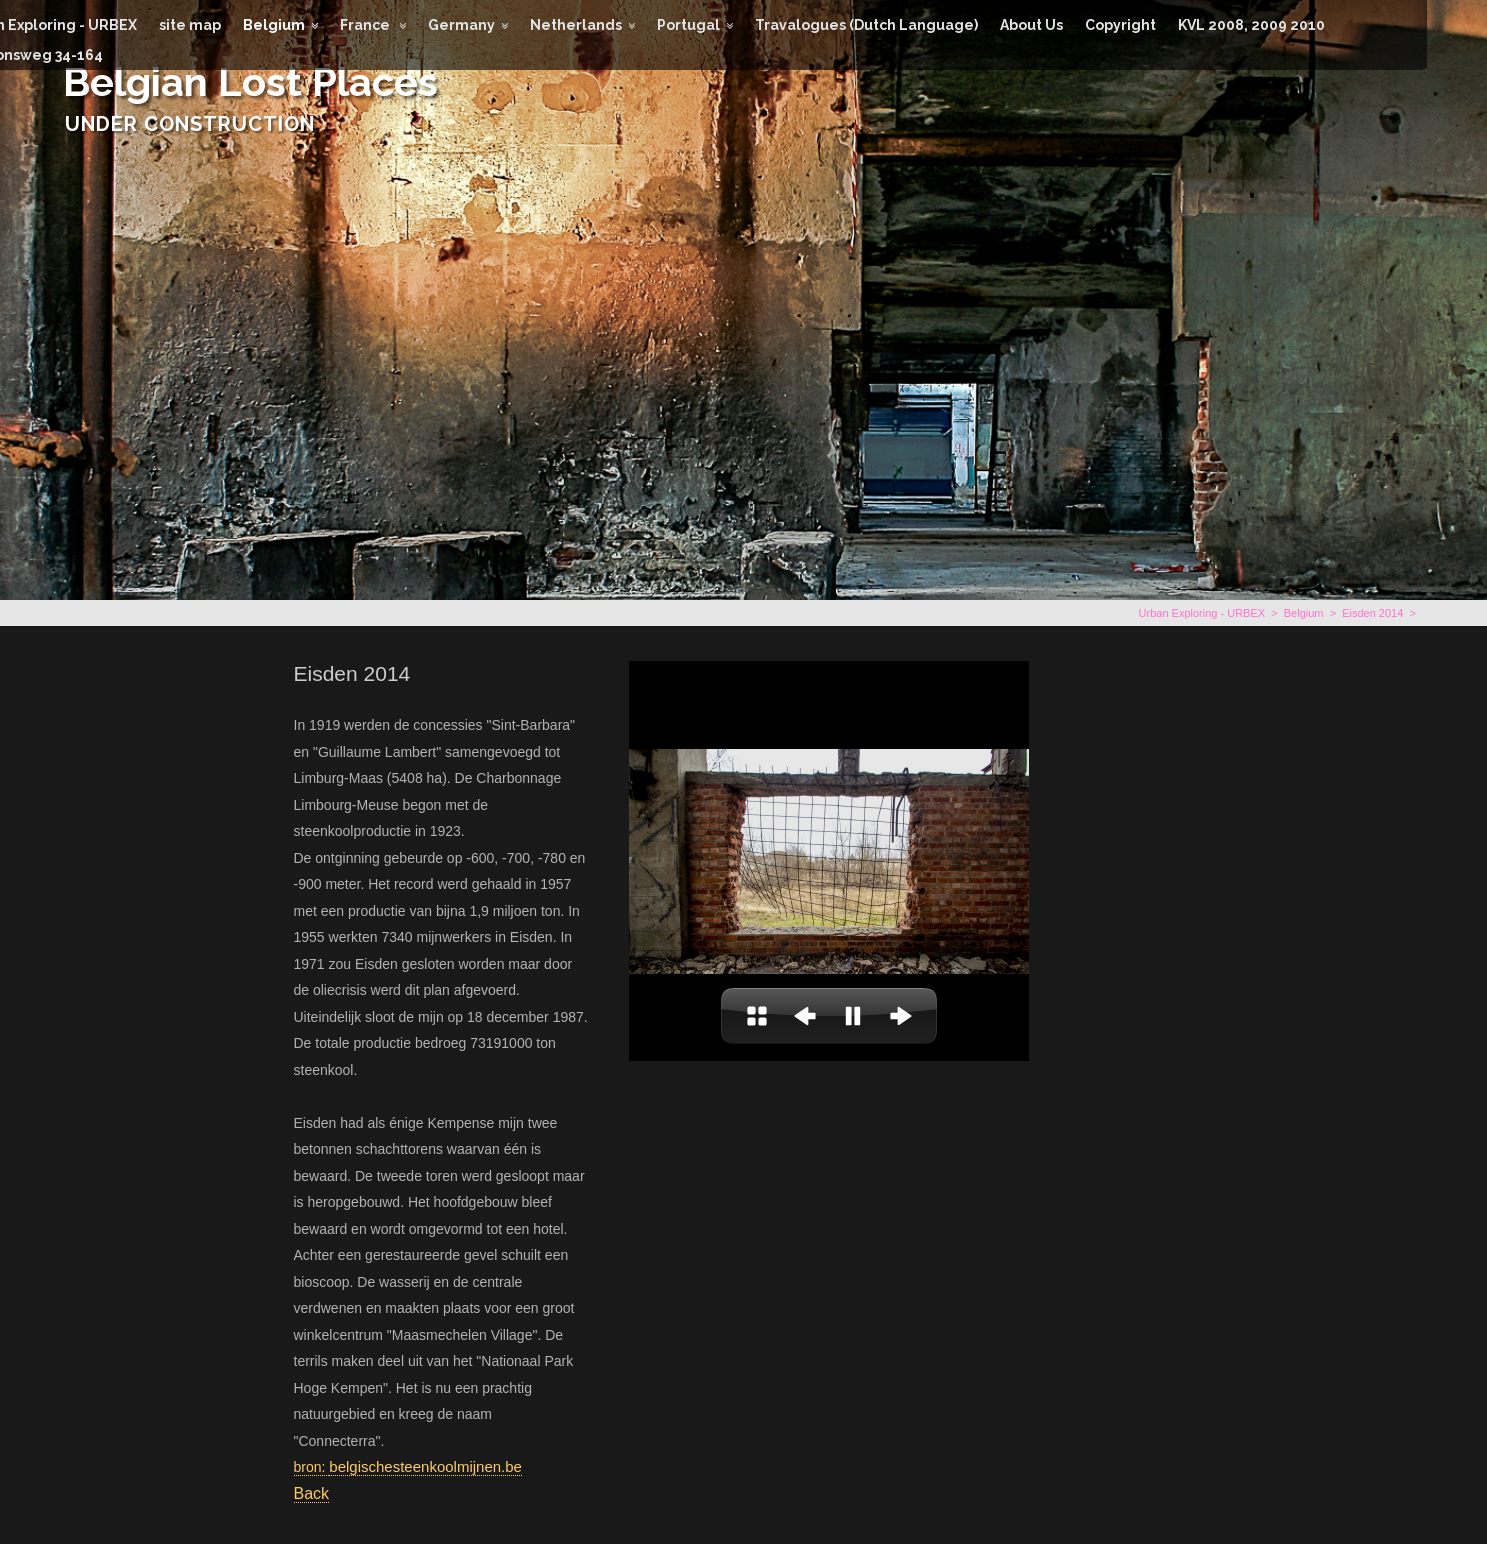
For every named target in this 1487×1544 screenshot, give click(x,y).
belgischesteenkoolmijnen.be (425, 1466)
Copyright (1120, 25)
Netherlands (576, 25)
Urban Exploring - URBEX (1202, 613)
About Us (1031, 25)
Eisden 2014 (1372, 613)
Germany (461, 25)
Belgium (274, 25)
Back (312, 1493)
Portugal (688, 25)
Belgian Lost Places (250, 81)
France (366, 25)
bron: (312, 1467)
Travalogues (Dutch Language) (866, 25)
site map (190, 25)
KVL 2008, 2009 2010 (1251, 25)
